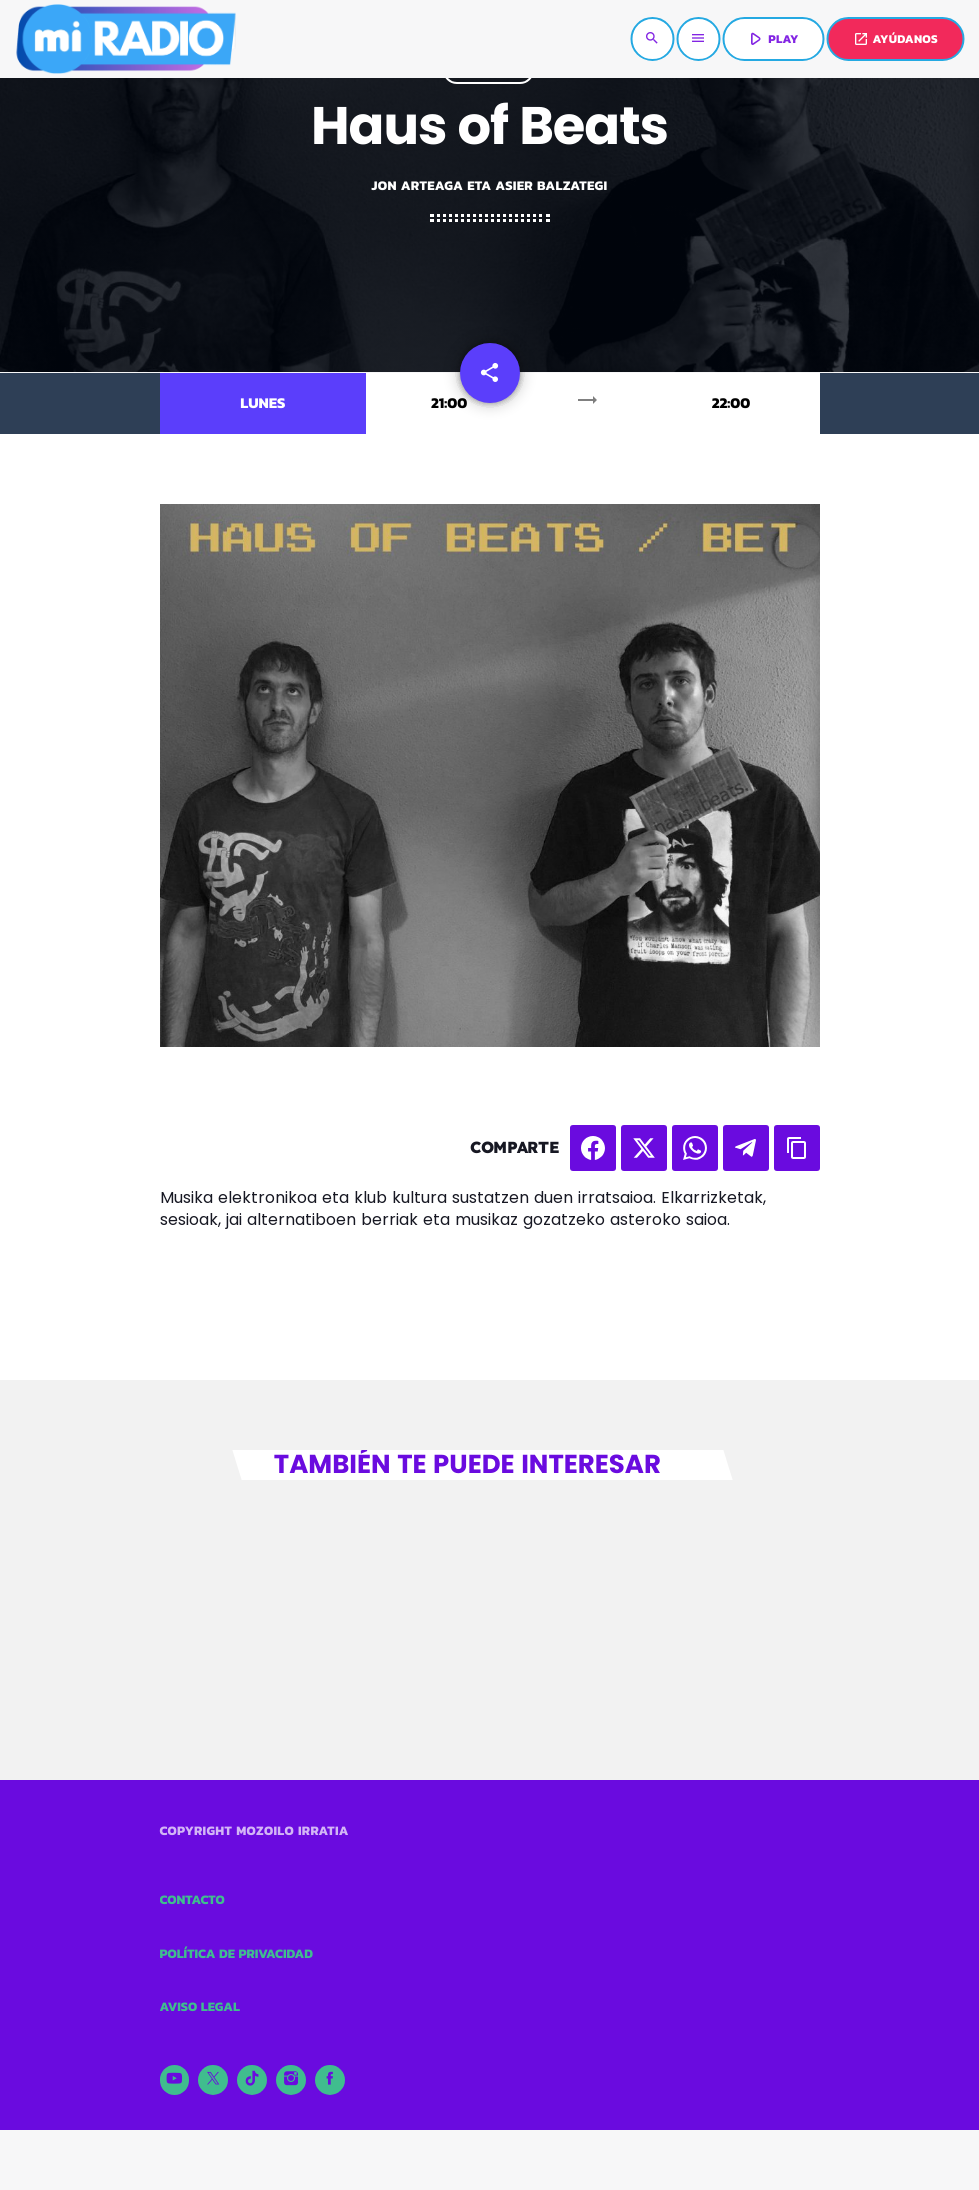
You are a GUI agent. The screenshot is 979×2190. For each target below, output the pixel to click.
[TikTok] (252, 2080)
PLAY (771, 39)
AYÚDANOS (895, 39)
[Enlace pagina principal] (125, 39)
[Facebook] (330, 2080)
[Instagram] (291, 2080)
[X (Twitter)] (213, 2080)
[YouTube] (175, 2080)
